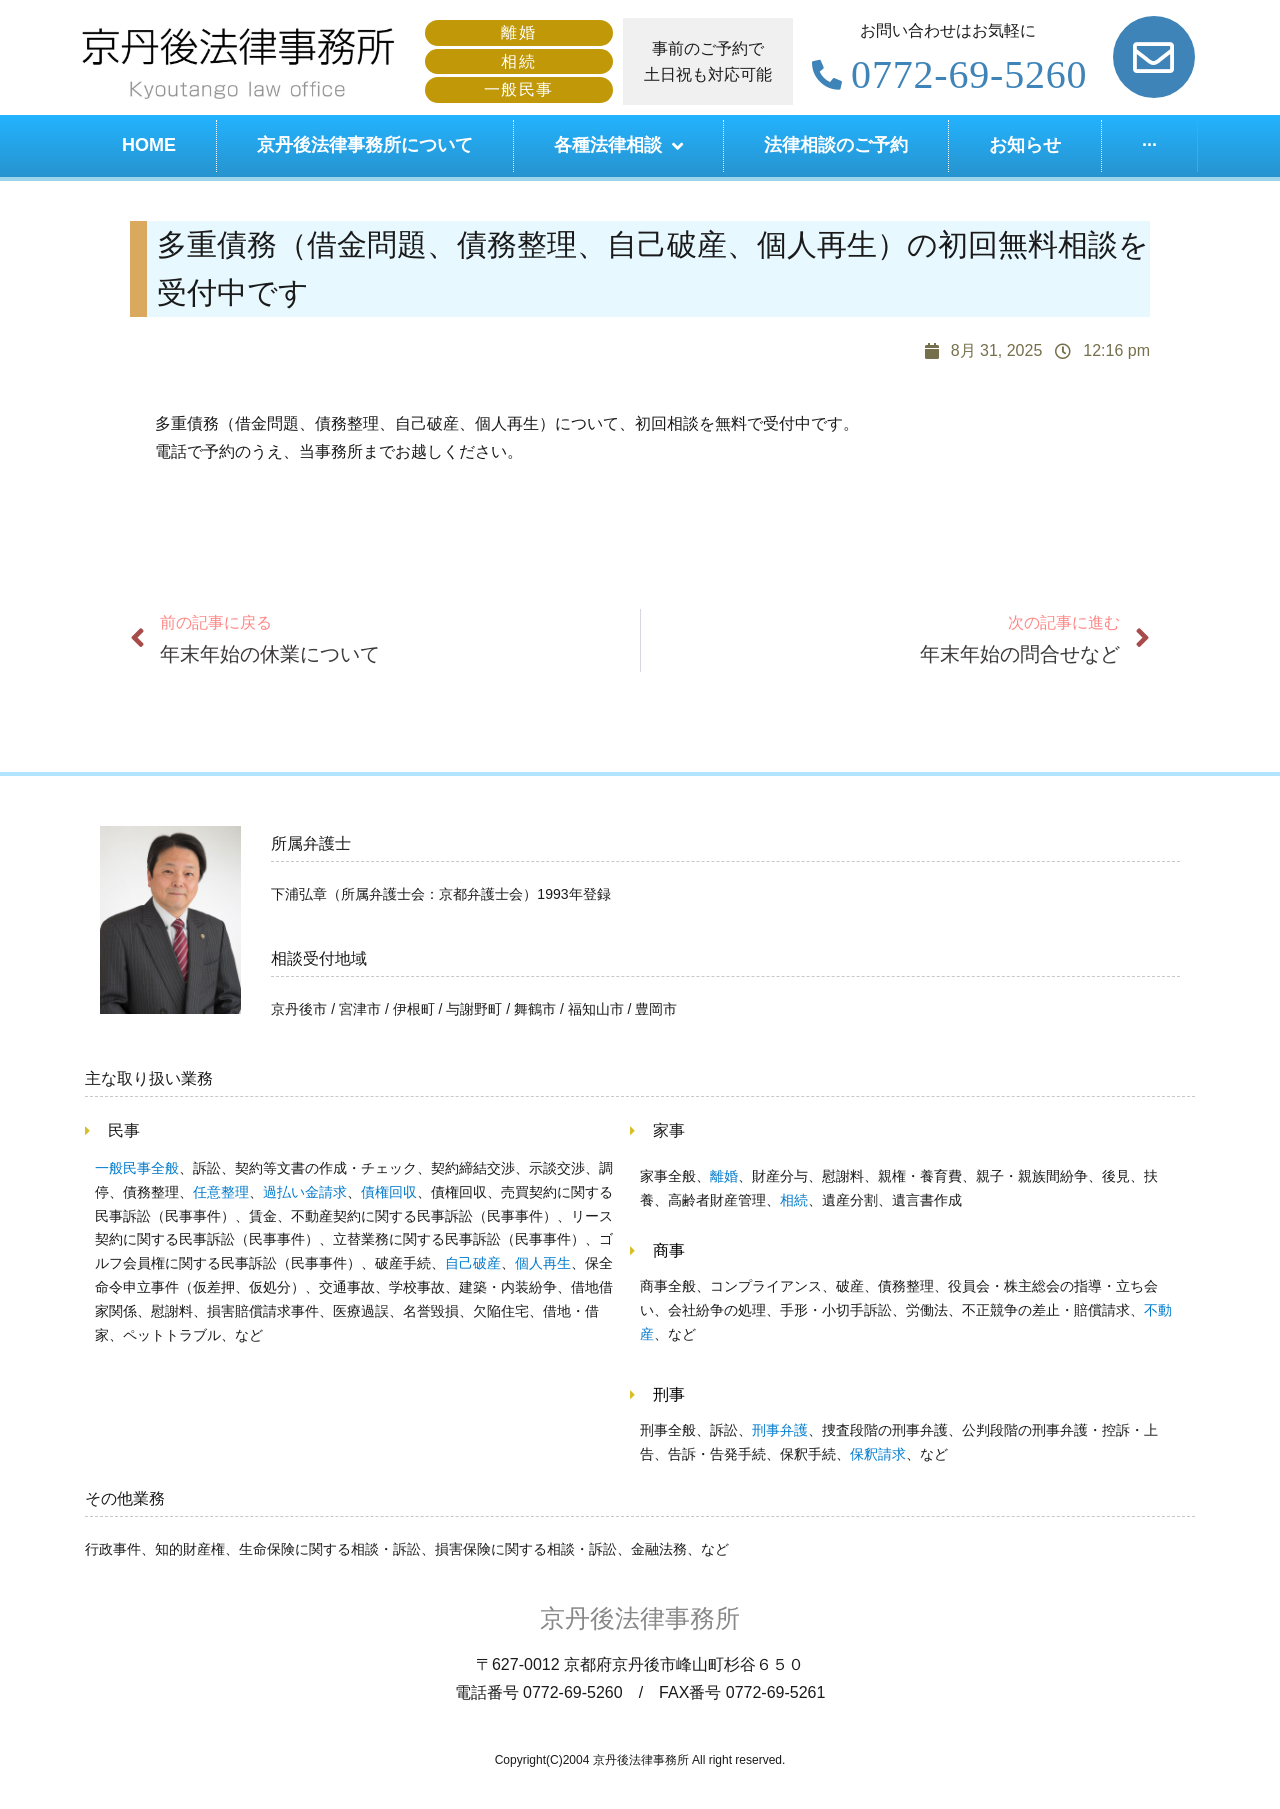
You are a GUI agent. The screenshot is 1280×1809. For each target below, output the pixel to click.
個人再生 (543, 1263)
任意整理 (221, 1192)
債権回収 (389, 1192)
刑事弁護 (780, 1430)
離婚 (724, 1176)
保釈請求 (878, 1454)
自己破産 (473, 1263)
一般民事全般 (137, 1168)
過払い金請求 (305, 1192)
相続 (794, 1200)
